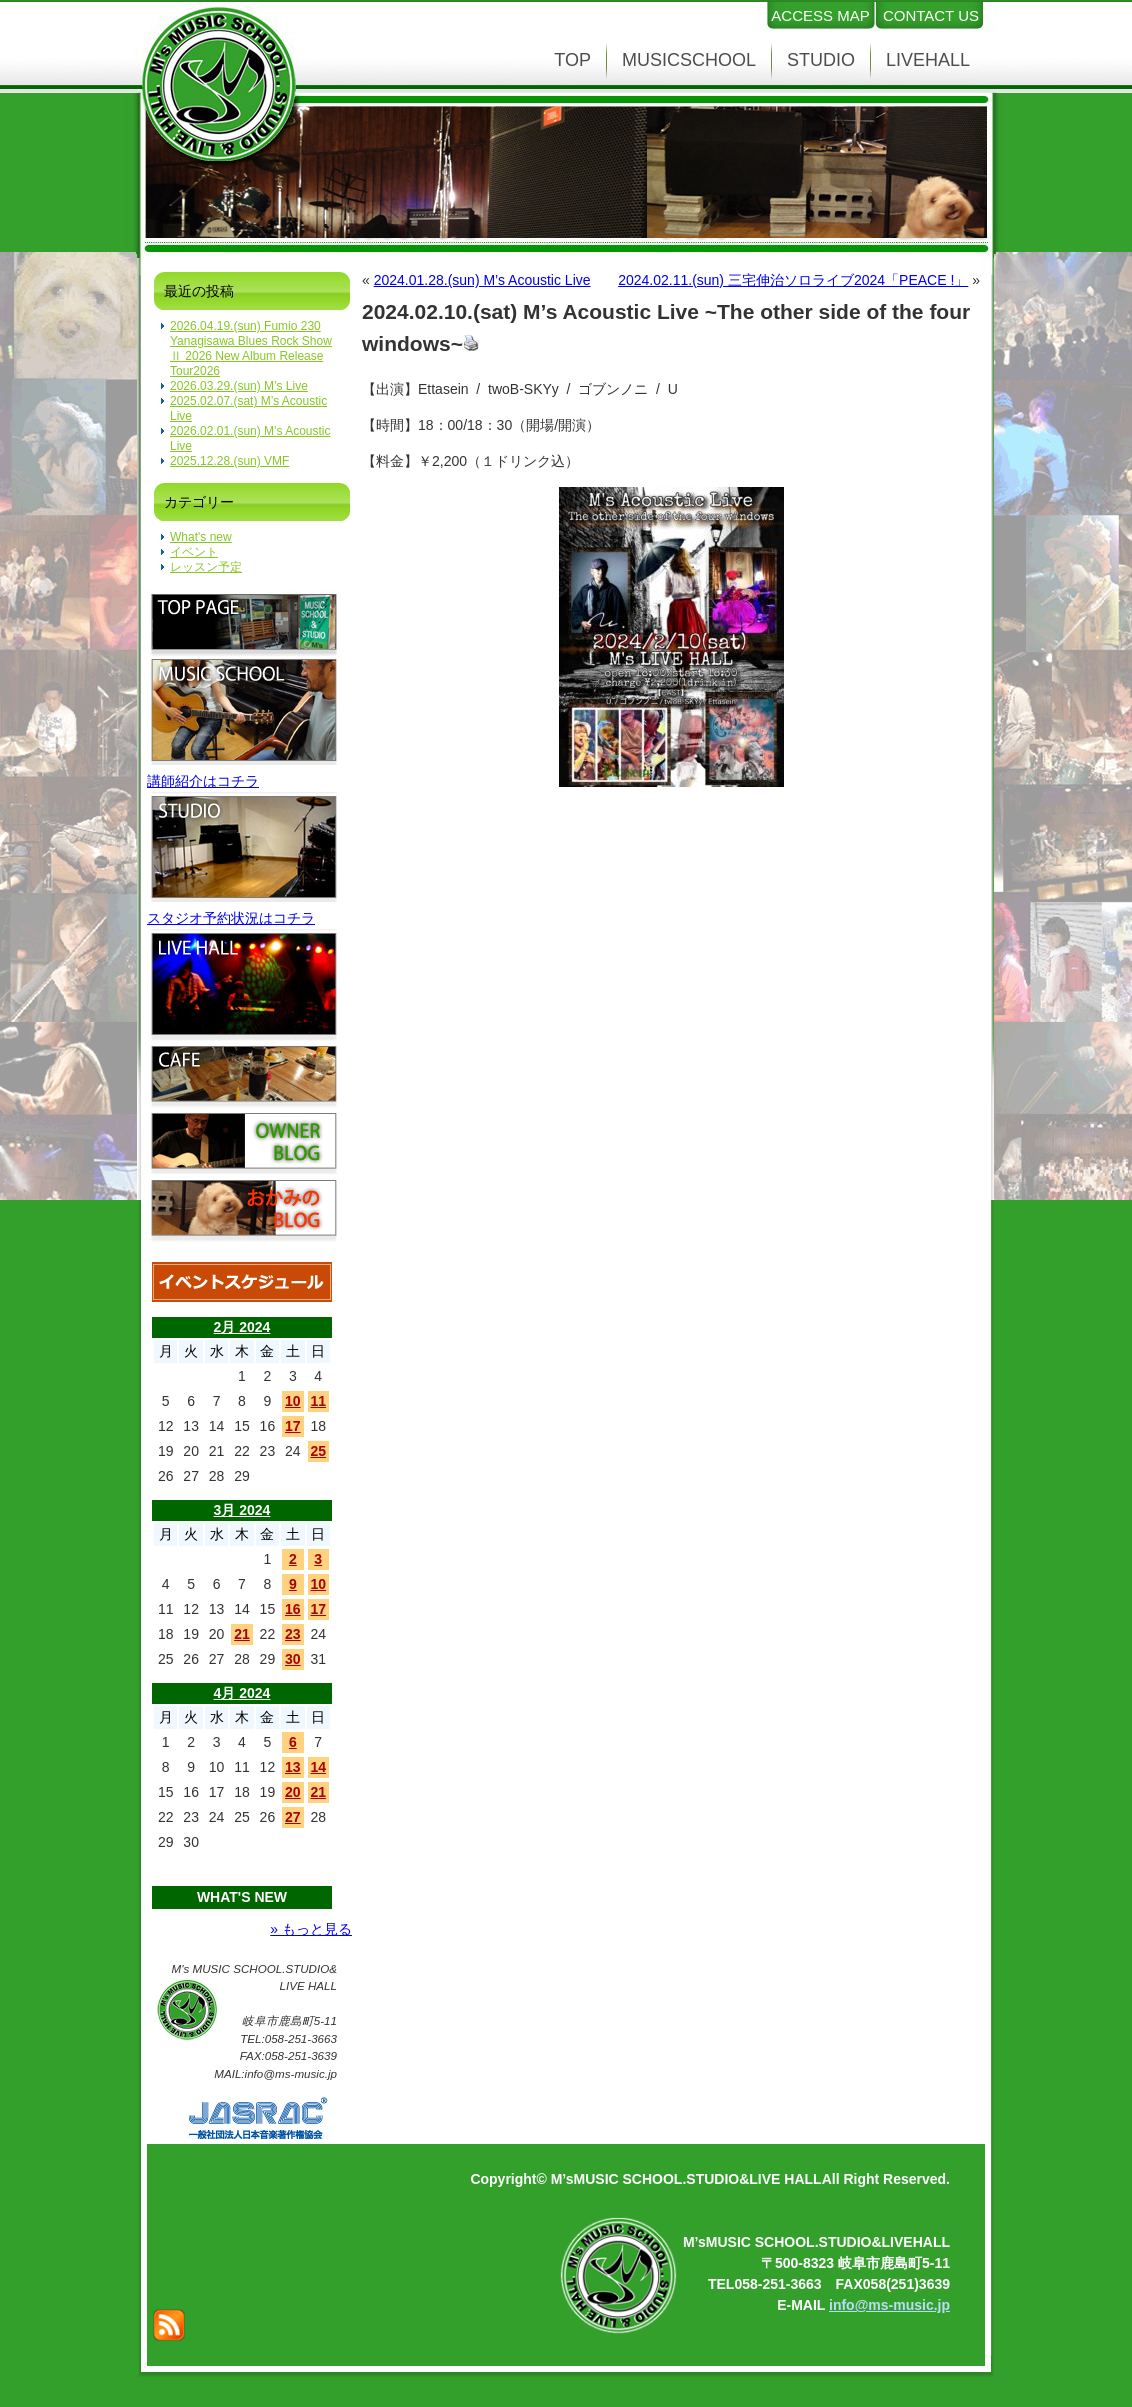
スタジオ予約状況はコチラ (231, 918)
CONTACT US (931, 15)
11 (318, 1401)
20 (293, 1792)
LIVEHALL (928, 60)
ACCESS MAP (820, 15)
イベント (194, 552)
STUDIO (821, 60)
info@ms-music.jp (889, 2305)
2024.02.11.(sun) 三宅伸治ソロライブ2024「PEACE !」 (793, 280)
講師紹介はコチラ (203, 781)
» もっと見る (311, 1929)
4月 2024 (242, 1693)
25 (318, 1451)
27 (293, 1817)
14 (318, 1767)
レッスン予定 (206, 567)
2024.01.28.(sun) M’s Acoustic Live (482, 280)
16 (293, 1609)
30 (293, 1659)
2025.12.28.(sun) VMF (229, 461)
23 (293, 1634)
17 (293, 1426)
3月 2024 (242, 1510)
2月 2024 (242, 1327)
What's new (201, 537)
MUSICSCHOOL (689, 60)
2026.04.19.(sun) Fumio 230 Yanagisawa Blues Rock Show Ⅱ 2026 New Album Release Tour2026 (251, 348)
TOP (572, 60)
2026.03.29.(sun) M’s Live (239, 386)
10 (293, 1401)
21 (242, 1634)
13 (293, 1767)
